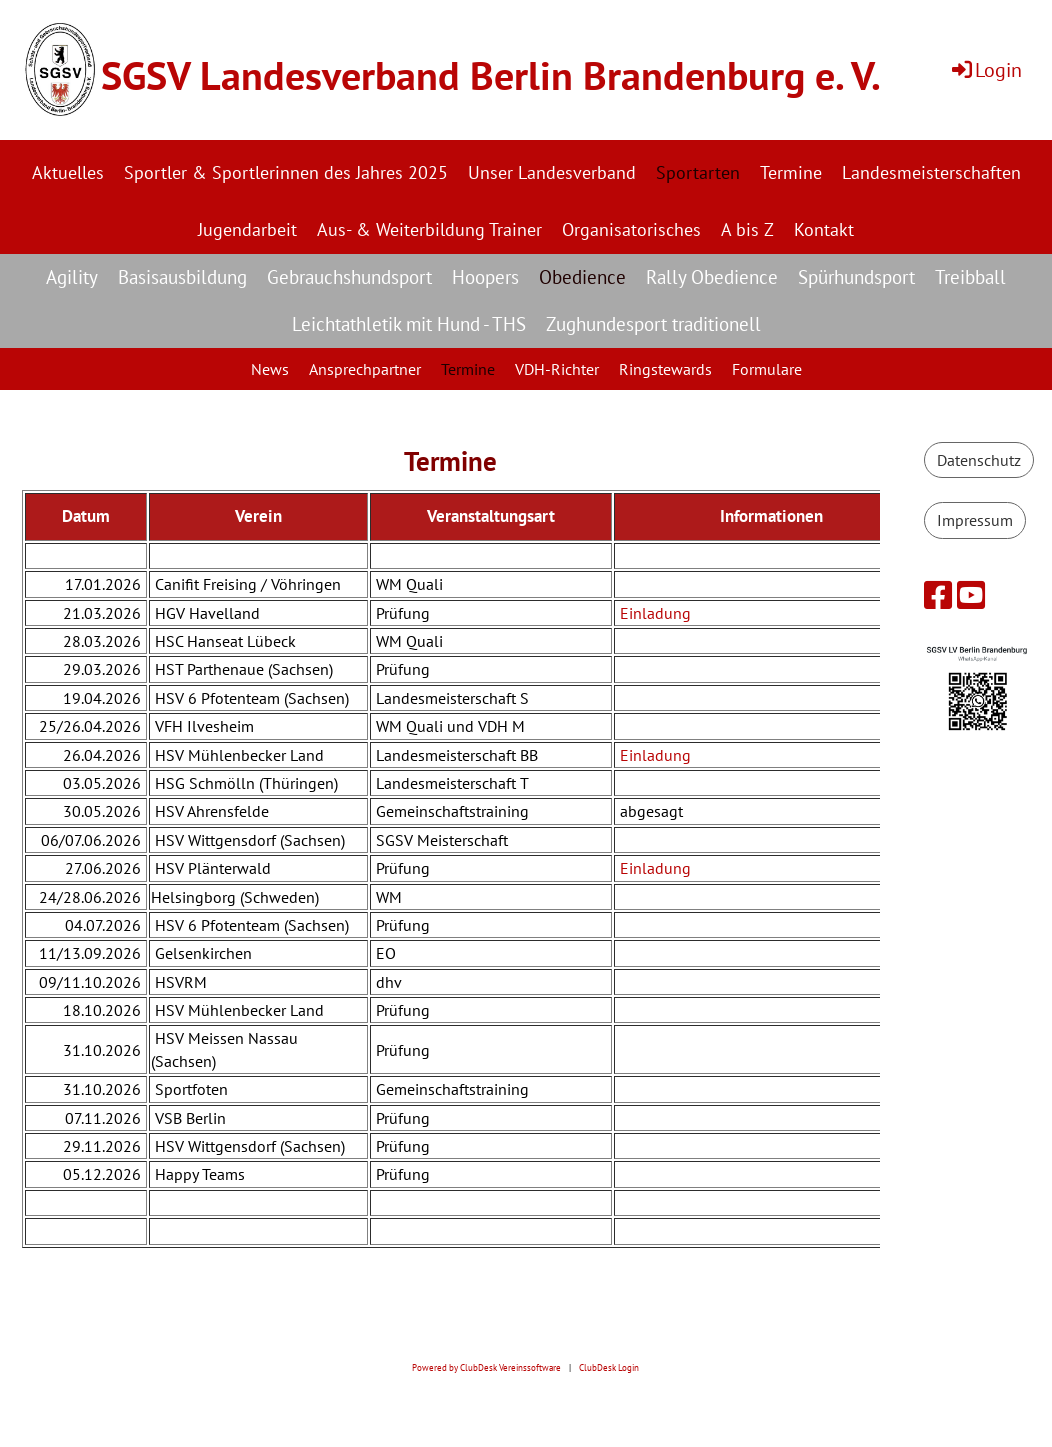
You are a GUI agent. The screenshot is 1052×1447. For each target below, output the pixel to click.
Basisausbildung (182, 277)
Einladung (655, 613)
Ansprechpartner (365, 369)
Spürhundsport (856, 277)
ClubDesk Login (609, 1368)
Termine (791, 172)
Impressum (975, 520)
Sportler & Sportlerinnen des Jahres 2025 (286, 172)
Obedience (582, 277)
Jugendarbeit (247, 229)
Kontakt (824, 229)
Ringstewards (665, 369)
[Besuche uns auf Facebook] (938, 595)
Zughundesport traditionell (653, 324)
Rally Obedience (712, 277)
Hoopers (485, 277)
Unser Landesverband (552, 172)
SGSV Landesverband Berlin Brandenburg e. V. (491, 75)
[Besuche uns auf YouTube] (971, 595)
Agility (72, 277)
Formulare (767, 369)
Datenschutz (979, 460)
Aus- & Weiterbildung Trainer (429, 229)
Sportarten (698, 172)
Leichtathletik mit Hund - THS (409, 324)
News (270, 369)
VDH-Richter (557, 369)
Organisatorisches (631, 229)
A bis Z (747, 229)
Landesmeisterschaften (931, 172)
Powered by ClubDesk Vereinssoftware (486, 1368)
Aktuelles (68, 172)
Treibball (970, 277)
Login (985, 70)
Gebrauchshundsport (349, 277)
